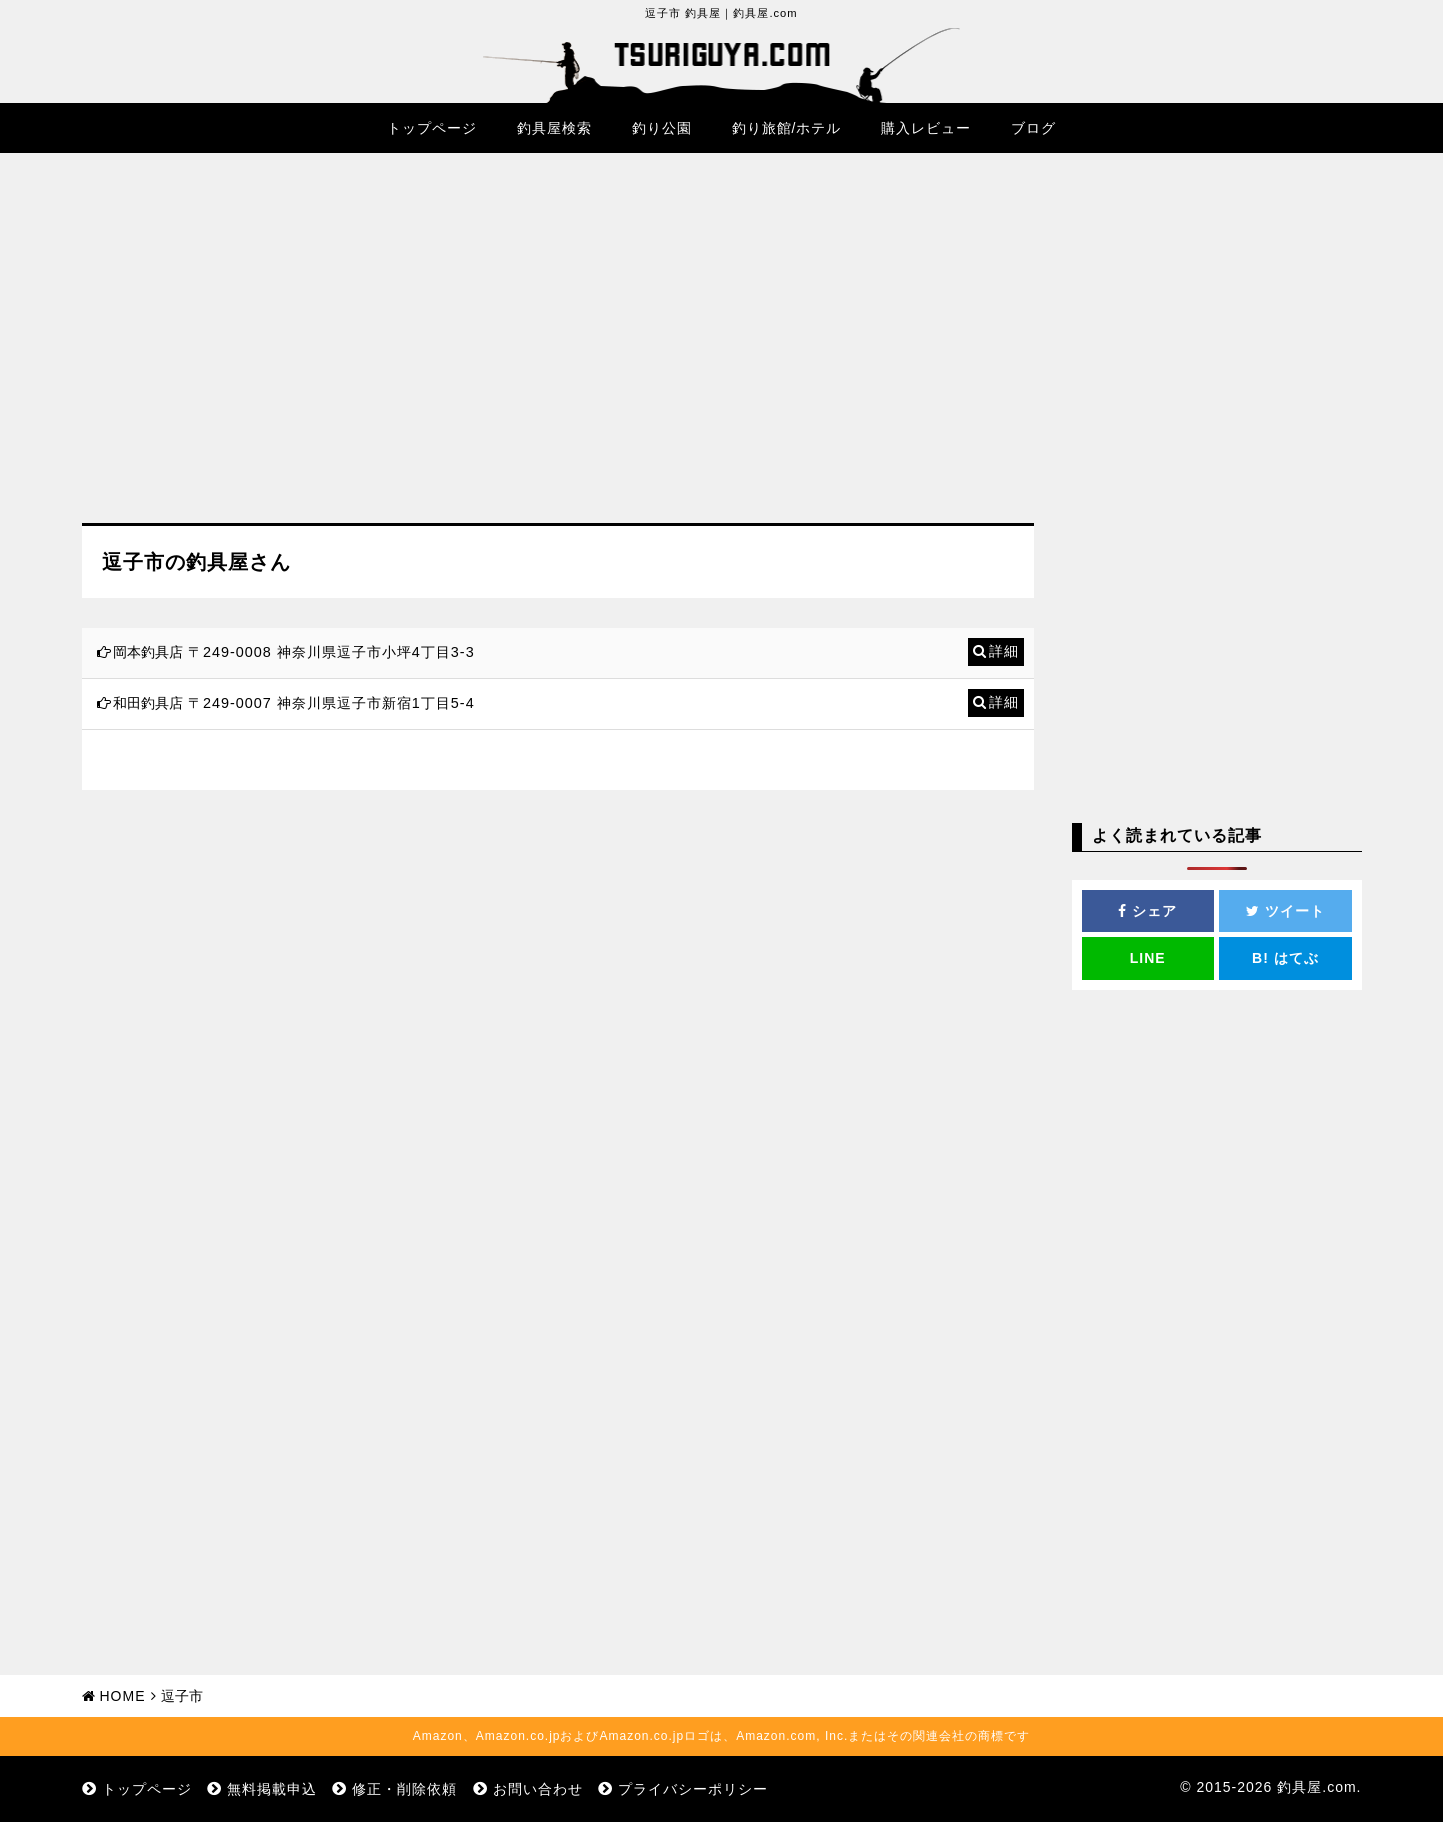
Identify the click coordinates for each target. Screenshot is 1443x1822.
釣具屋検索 (554, 128)
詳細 (1004, 651)
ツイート (1285, 911)
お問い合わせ (538, 1789)
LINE (1148, 958)
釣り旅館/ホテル (787, 128)
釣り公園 (662, 128)
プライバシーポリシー (693, 1789)
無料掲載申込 (272, 1789)
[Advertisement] (558, 353)
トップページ (432, 128)
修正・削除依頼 (404, 1789)
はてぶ (1285, 958)
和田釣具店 (148, 703)
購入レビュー (926, 128)
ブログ (1033, 128)
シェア (1147, 911)
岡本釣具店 (148, 652)
